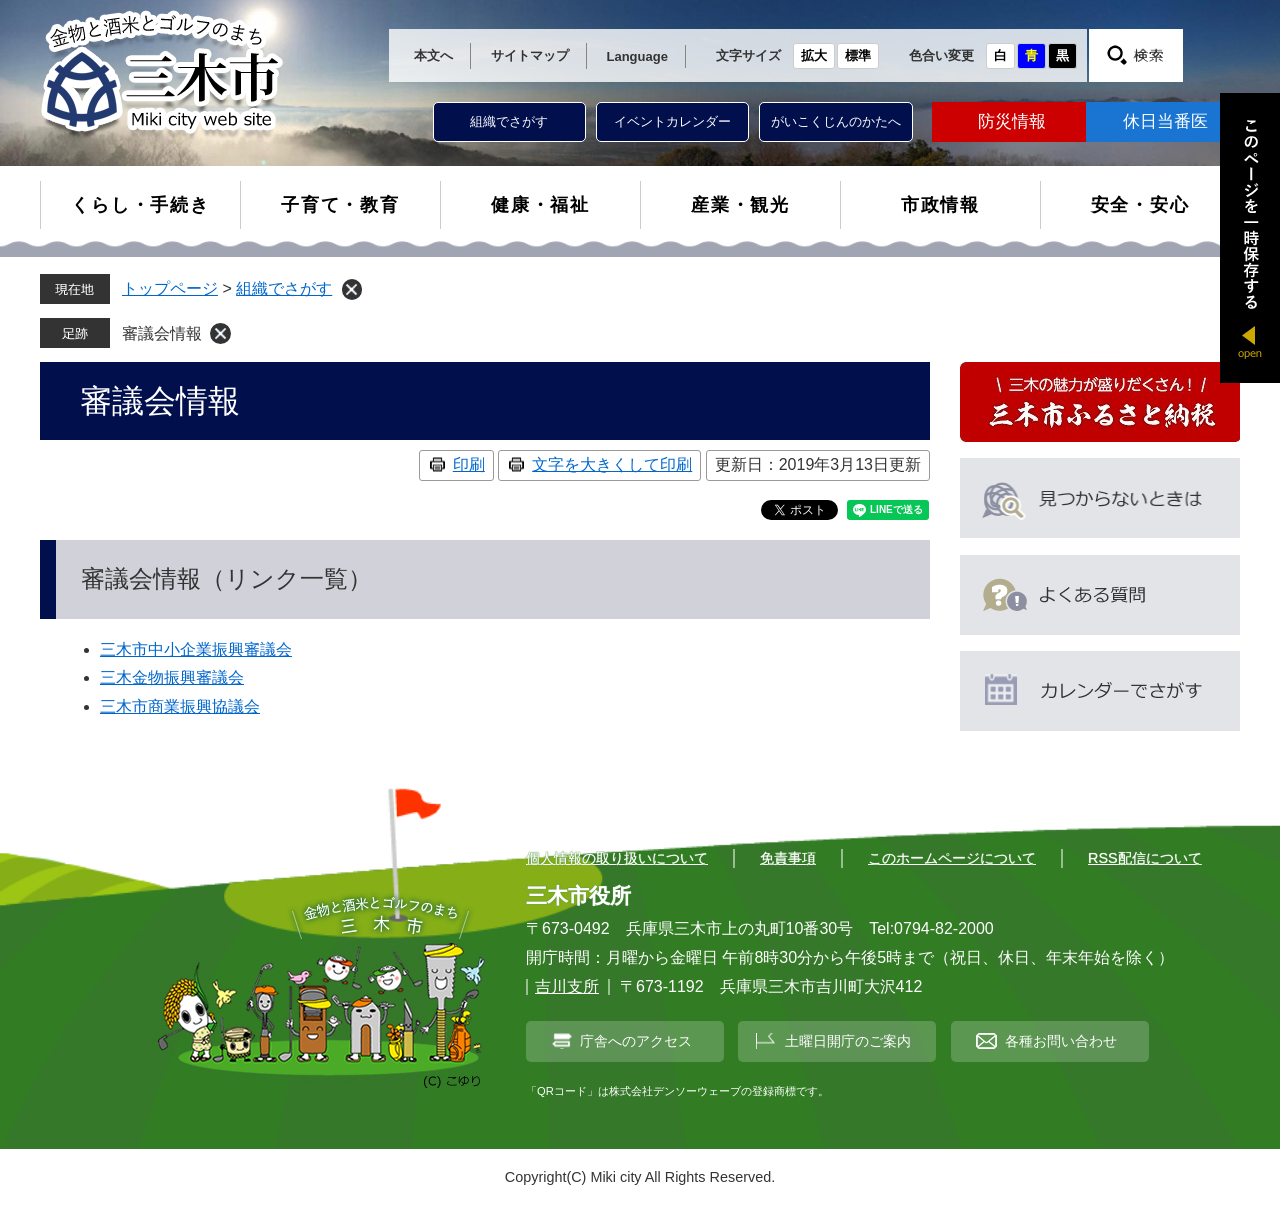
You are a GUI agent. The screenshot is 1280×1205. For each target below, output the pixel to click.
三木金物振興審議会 (172, 677)
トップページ (170, 288)
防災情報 (1012, 121)
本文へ (433, 55)
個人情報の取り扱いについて (617, 858)
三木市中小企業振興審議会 (196, 649)
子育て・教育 (340, 205)
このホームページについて (952, 858)
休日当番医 (1165, 121)
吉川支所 (567, 986)
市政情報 (940, 205)
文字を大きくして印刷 (612, 464)
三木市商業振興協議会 (180, 706)
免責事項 (788, 858)
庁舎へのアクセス (636, 1041)
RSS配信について (1145, 858)
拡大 (814, 55)
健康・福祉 (540, 205)
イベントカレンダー (672, 121)
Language (637, 56)
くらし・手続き (140, 205)
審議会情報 (162, 333)
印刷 (469, 464)
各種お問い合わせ (1061, 1041)
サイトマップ (530, 55)
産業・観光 (740, 205)
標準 (858, 55)
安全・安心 (1140, 205)
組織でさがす (509, 121)
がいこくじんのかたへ (836, 121)
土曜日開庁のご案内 (848, 1041)
